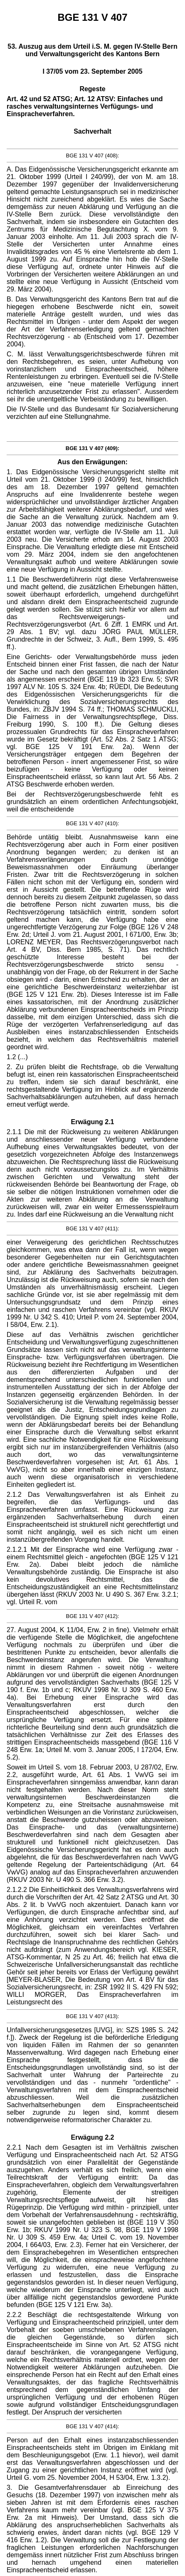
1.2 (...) (17, 1056)
